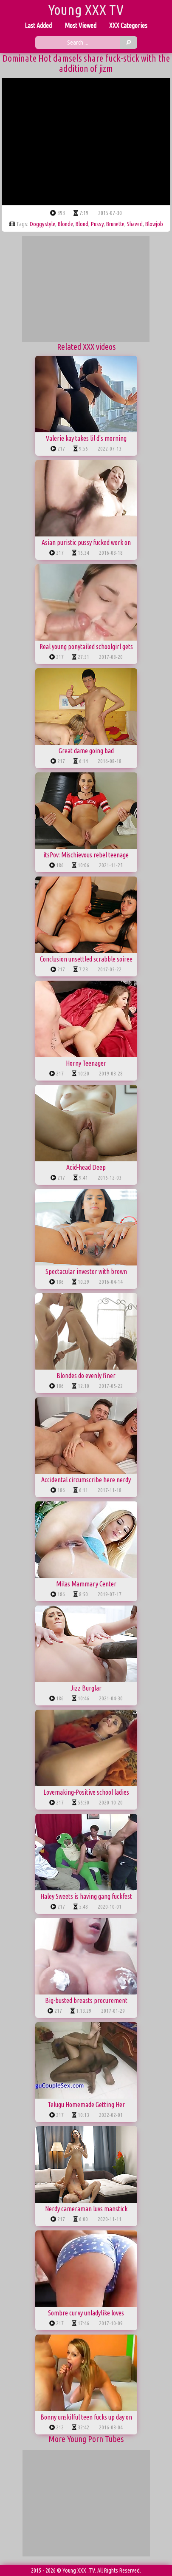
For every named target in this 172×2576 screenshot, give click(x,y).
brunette (115, 224)
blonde (65, 224)
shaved (135, 224)
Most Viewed (80, 25)
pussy (97, 224)
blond (82, 224)
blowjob (154, 224)
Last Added (38, 25)
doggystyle (42, 224)
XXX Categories (128, 25)
